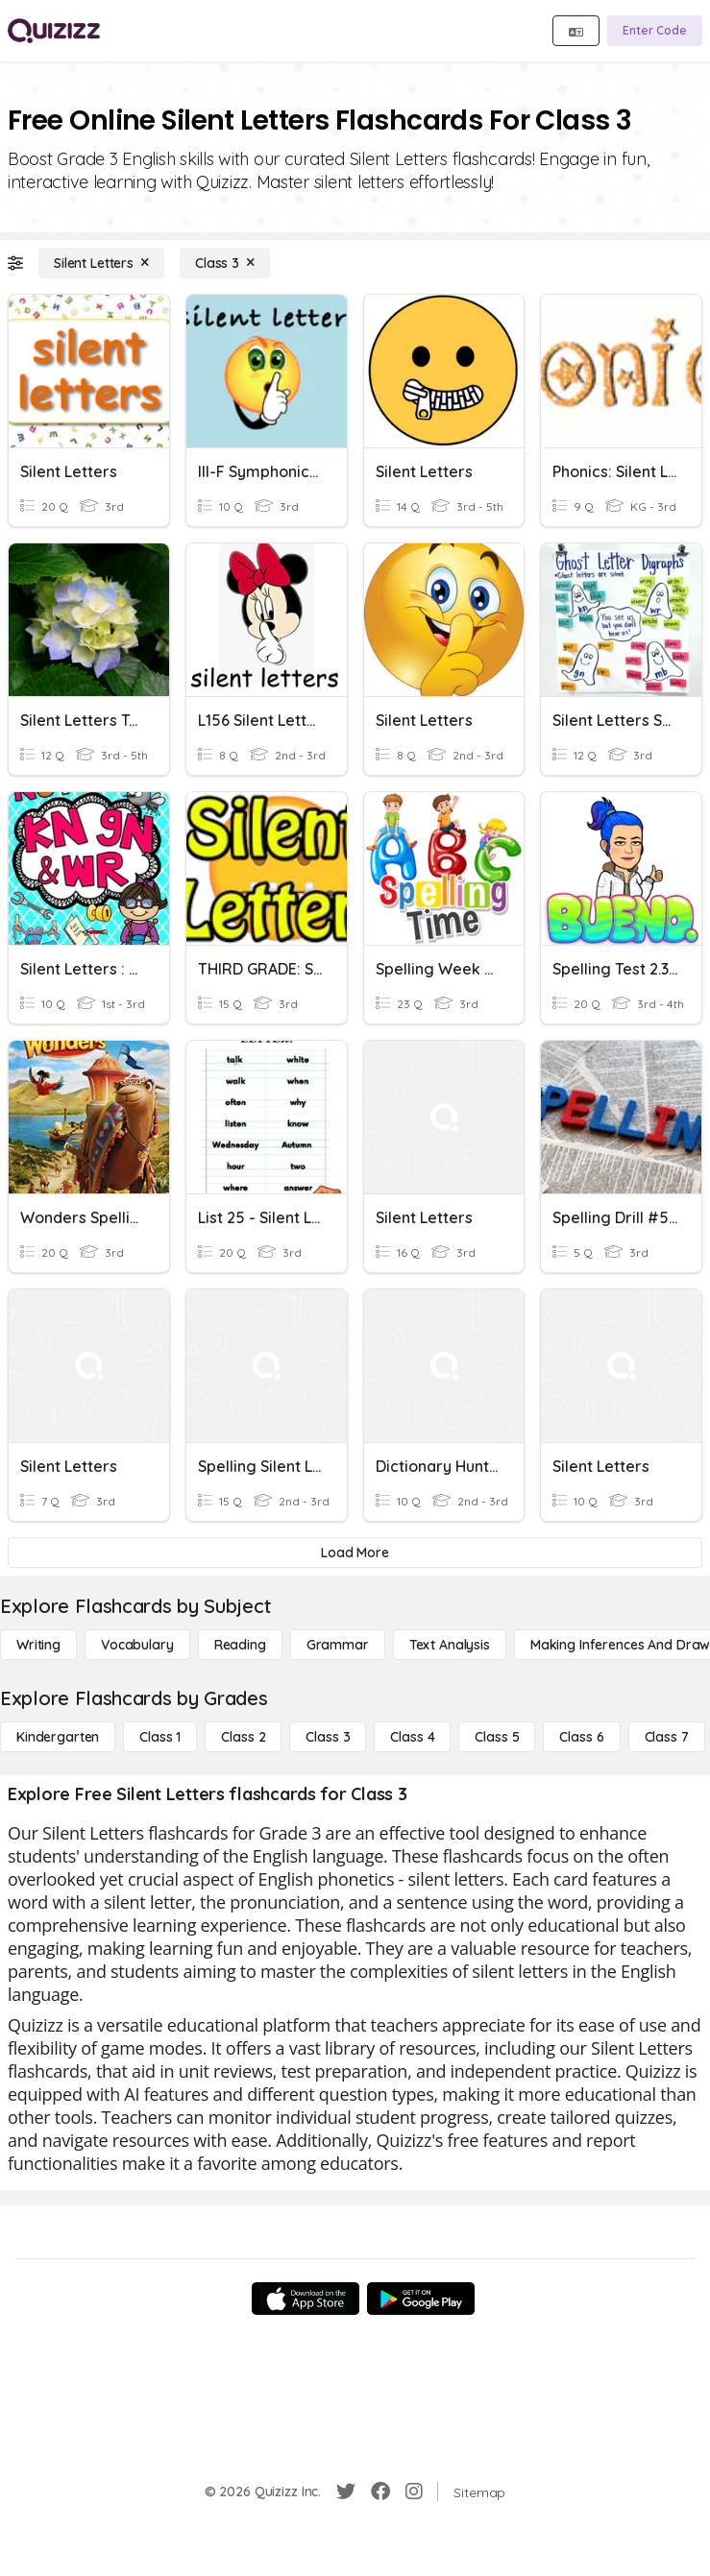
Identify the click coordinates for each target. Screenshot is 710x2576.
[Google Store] (421, 2298)
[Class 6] (581, 1736)
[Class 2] (243, 1736)
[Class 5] (496, 1736)
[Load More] (355, 1552)
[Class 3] (225, 263)
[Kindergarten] (57, 1736)
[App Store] (305, 2298)
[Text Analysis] (449, 1644)
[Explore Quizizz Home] (54, 30)
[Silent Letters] (101, 263)
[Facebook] (380, 2491)
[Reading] (240, 1644)
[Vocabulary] (137, 1644)
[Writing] (38, 1644)
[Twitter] (345, 2491)
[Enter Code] (654, 30)
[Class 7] (666, 1736)
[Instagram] (414, 2491)
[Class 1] (160, 1736)
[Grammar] (337, 1644)
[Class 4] (412, 1736)
